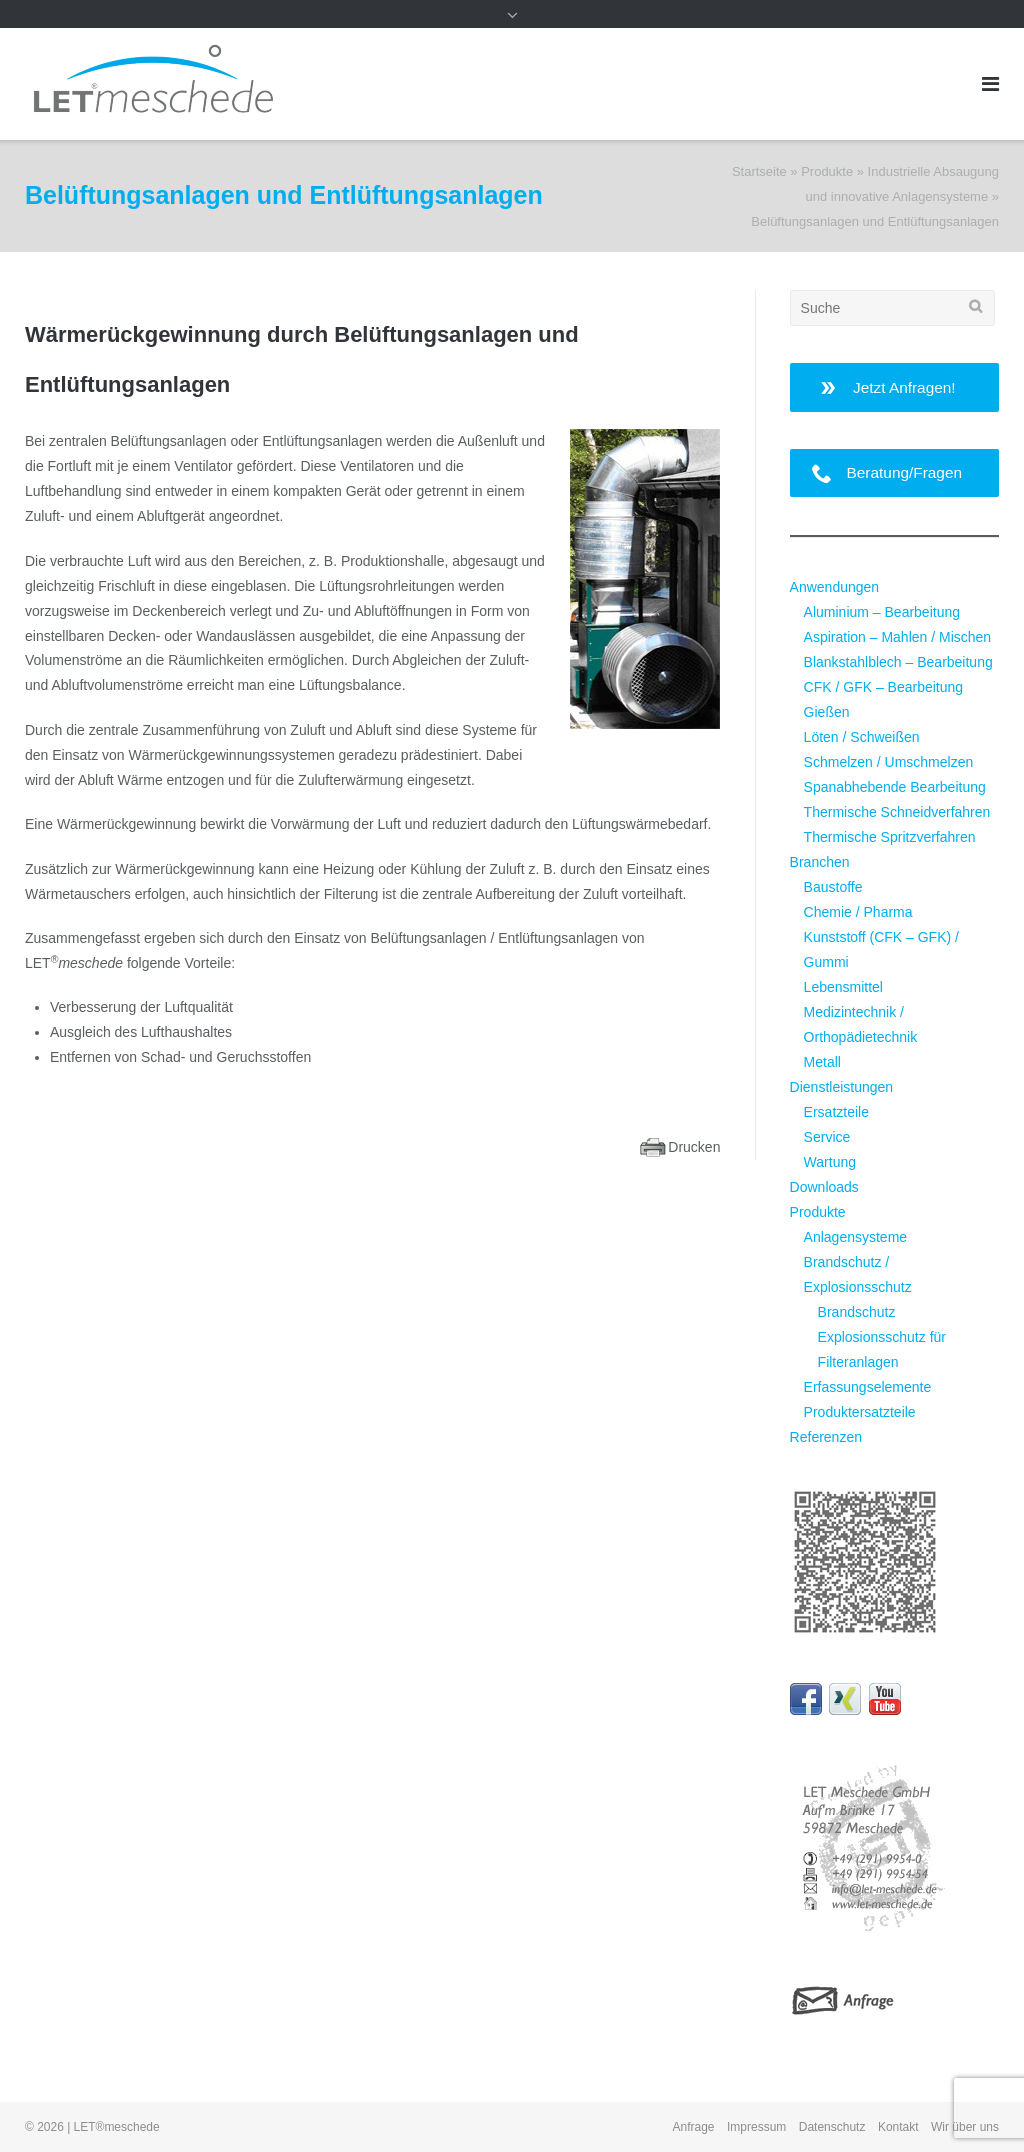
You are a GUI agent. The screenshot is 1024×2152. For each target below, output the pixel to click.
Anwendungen (835, 587)
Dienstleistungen (842, 1087)
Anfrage (694, 2127)
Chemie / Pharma (858, 912)
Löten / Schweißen (862, 737)
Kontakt (898, 2127)
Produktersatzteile (860, 1412)
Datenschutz (832, 2127)
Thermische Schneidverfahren (897, 812)
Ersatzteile (836, 1112)
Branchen (820, 862)
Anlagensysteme (856, 1237)
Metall (822, 1062)
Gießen (827, 712)
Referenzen (826, 1437)
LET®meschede (117, 2127)
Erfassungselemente (868, 1387)
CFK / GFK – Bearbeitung (884, 687)
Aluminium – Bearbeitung (882, 612)
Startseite (759, 171)
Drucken (694, 1147)
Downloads (824, 1187)
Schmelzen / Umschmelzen (889, 762)
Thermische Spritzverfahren (890, 837)
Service (827, 1137)
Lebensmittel (843, 987)
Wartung (830, 1162)
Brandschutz (857, 1312)
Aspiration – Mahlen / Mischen (898, 637)
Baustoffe (833, 887)
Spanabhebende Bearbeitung (895, 787)
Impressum (756, 2127)
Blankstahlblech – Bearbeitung (898, 662)
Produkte (827, 171)
